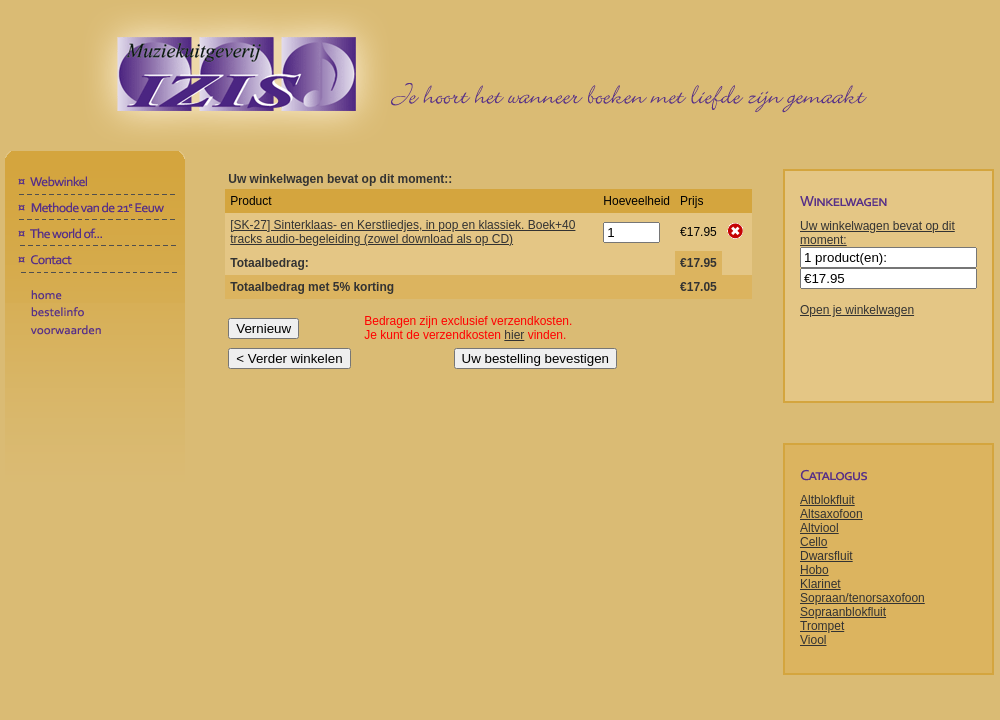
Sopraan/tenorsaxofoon (862, 598)
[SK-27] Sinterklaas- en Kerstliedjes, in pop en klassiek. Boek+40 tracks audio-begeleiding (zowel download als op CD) (402, 232)
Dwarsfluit (826, 556)
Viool (813, 640)
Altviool (819, 528)
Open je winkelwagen (857, 310)
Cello (813, 542)
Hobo (814, 570)
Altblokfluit (827, 500)
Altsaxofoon (831, 514)
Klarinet (820, 584)
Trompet (822, 626)
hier (514, 335)
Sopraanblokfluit (843, 612)
